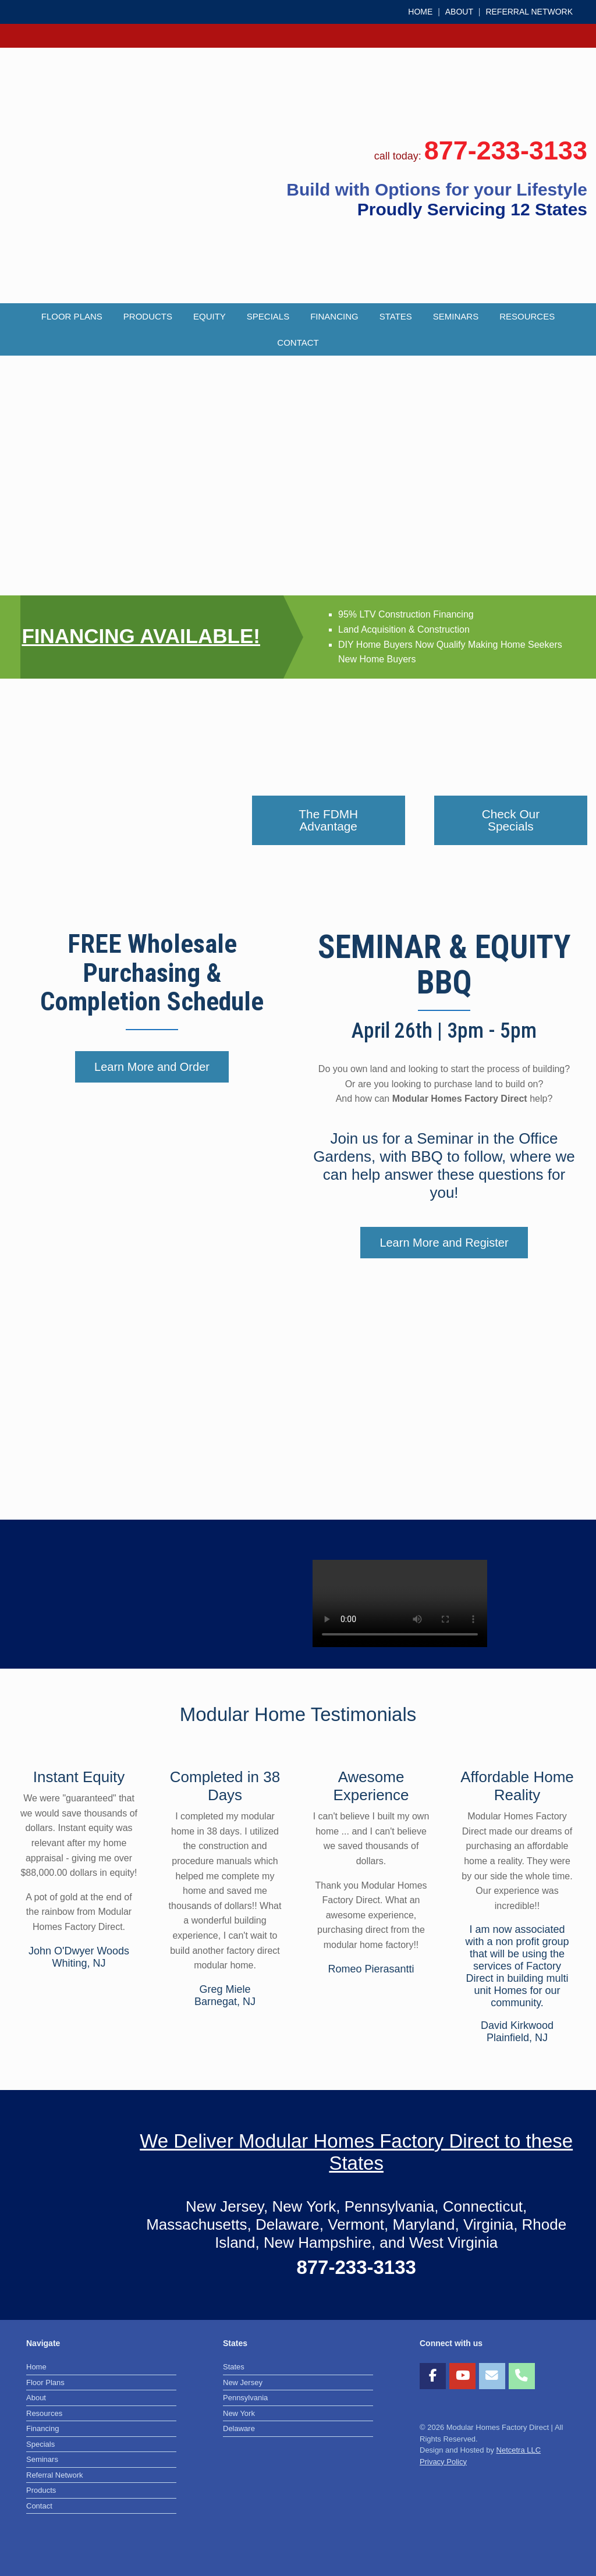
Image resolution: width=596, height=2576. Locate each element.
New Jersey (242, 2382)
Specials (268, 316)
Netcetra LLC (518, 2450)
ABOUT (459, 11)
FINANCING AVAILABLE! (141, 636)
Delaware (239, 2428)
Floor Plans (71, 316)
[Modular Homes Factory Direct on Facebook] (433, 2376)
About (36, 2397)
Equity (209, 316)
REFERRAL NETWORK (529, 11)
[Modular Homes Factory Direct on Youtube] (462, 2376)
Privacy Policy (443, 2461)
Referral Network (54, 2475)
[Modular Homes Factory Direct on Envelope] (492, 2376)
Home (36, 2366)
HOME (420, 11)
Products (147, 316)
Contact (297, 342)
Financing (334, 316)
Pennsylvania (245, 2397)
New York (239, 2413)
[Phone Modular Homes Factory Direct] (522, 2376)
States (395, 316)
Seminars (455, 316)
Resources (527, 316)
